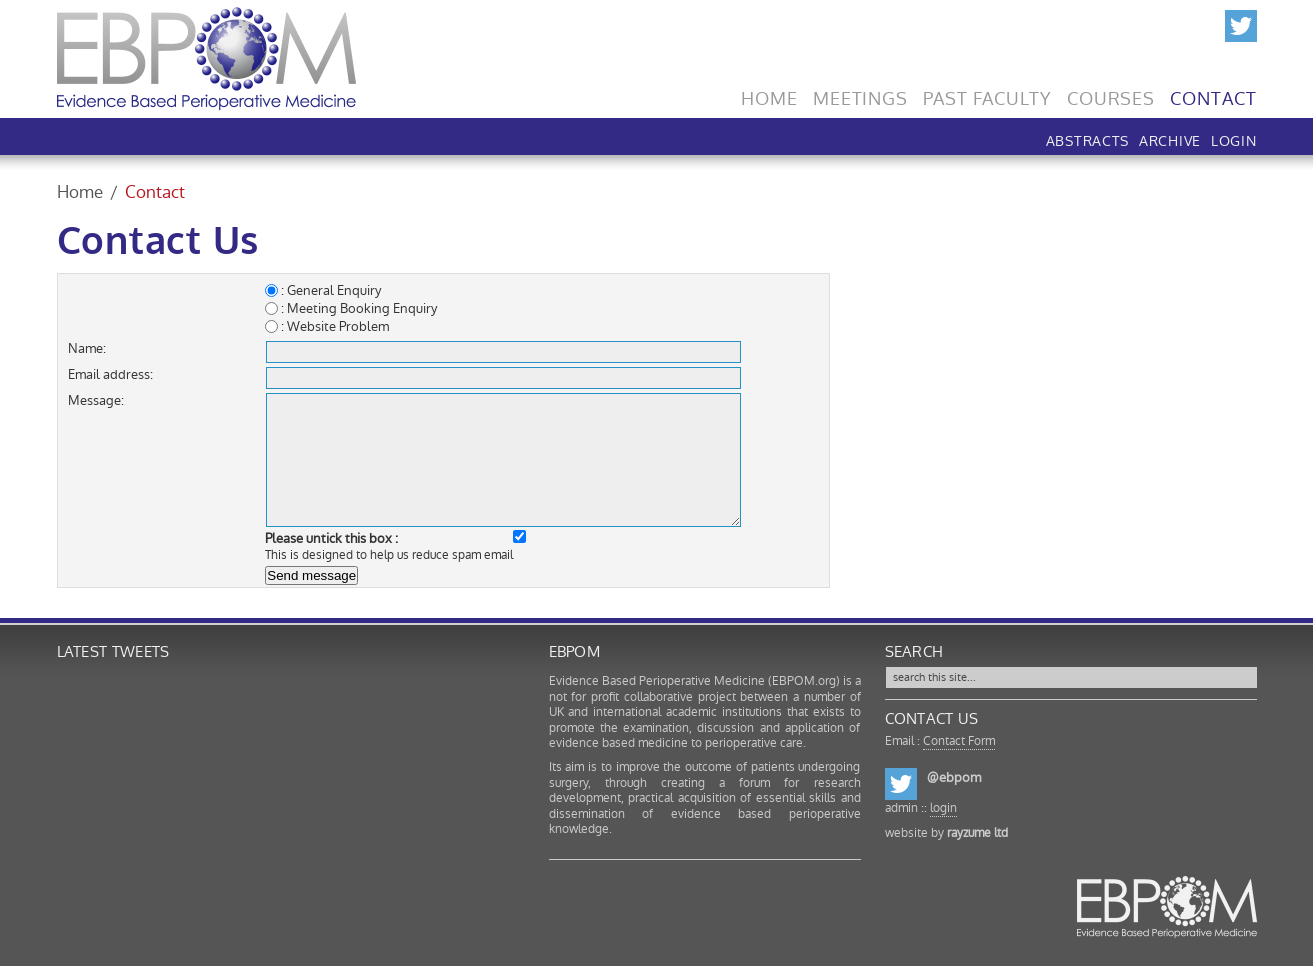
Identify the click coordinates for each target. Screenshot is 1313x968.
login (943, 808)
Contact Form (959, 741)
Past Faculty (987, 94)
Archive (1170, 139)
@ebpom (954, 777)
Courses (1111, 94)
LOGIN (1234, 139)
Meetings (860, 94)
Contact (1213, 94)
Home (769, 94)
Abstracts (1087, 139)
